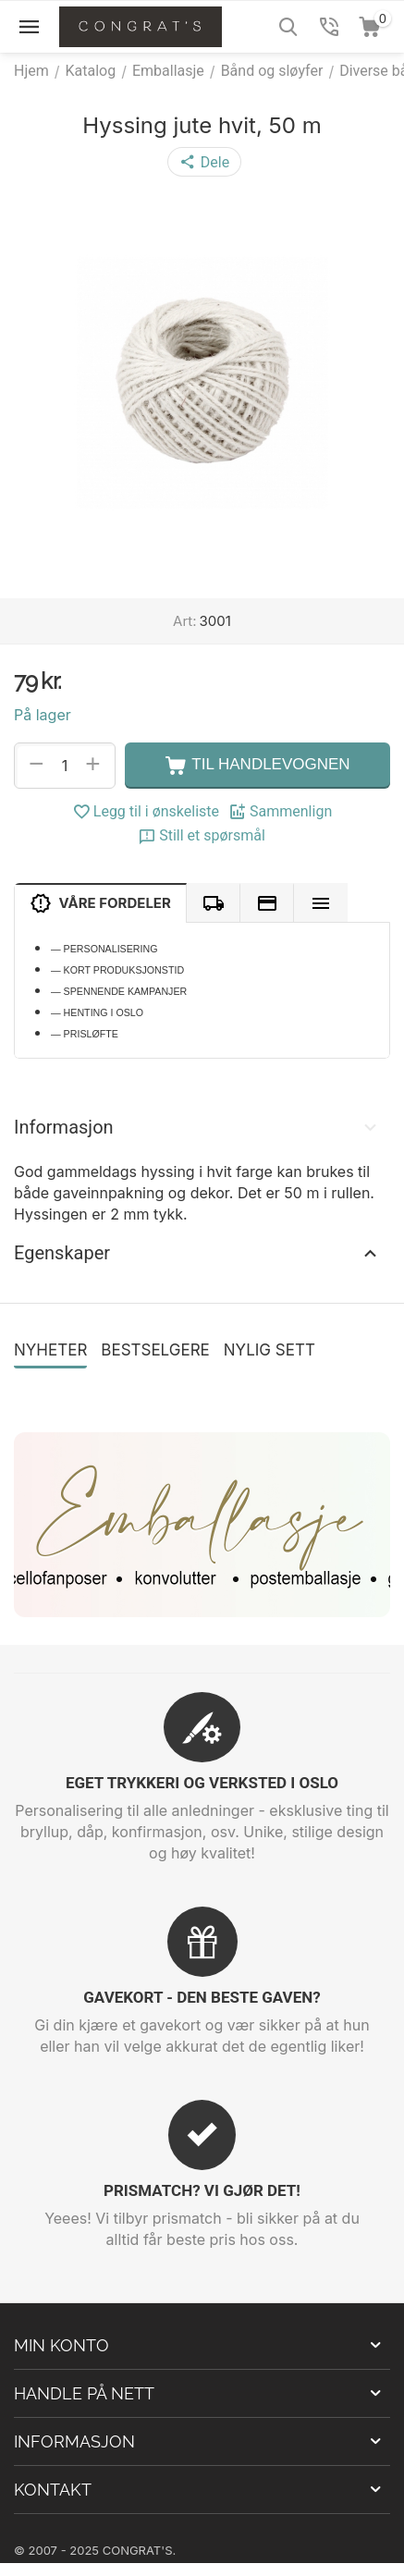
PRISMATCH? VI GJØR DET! (202, 2190)
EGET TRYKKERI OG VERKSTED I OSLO (202, 1782)
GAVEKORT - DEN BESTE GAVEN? (201, 1997)
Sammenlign (280, 812)
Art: (184, 621)
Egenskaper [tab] (197, 1253)
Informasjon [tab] (197, 1127)
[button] (204, 162)
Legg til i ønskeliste (145, 812)
